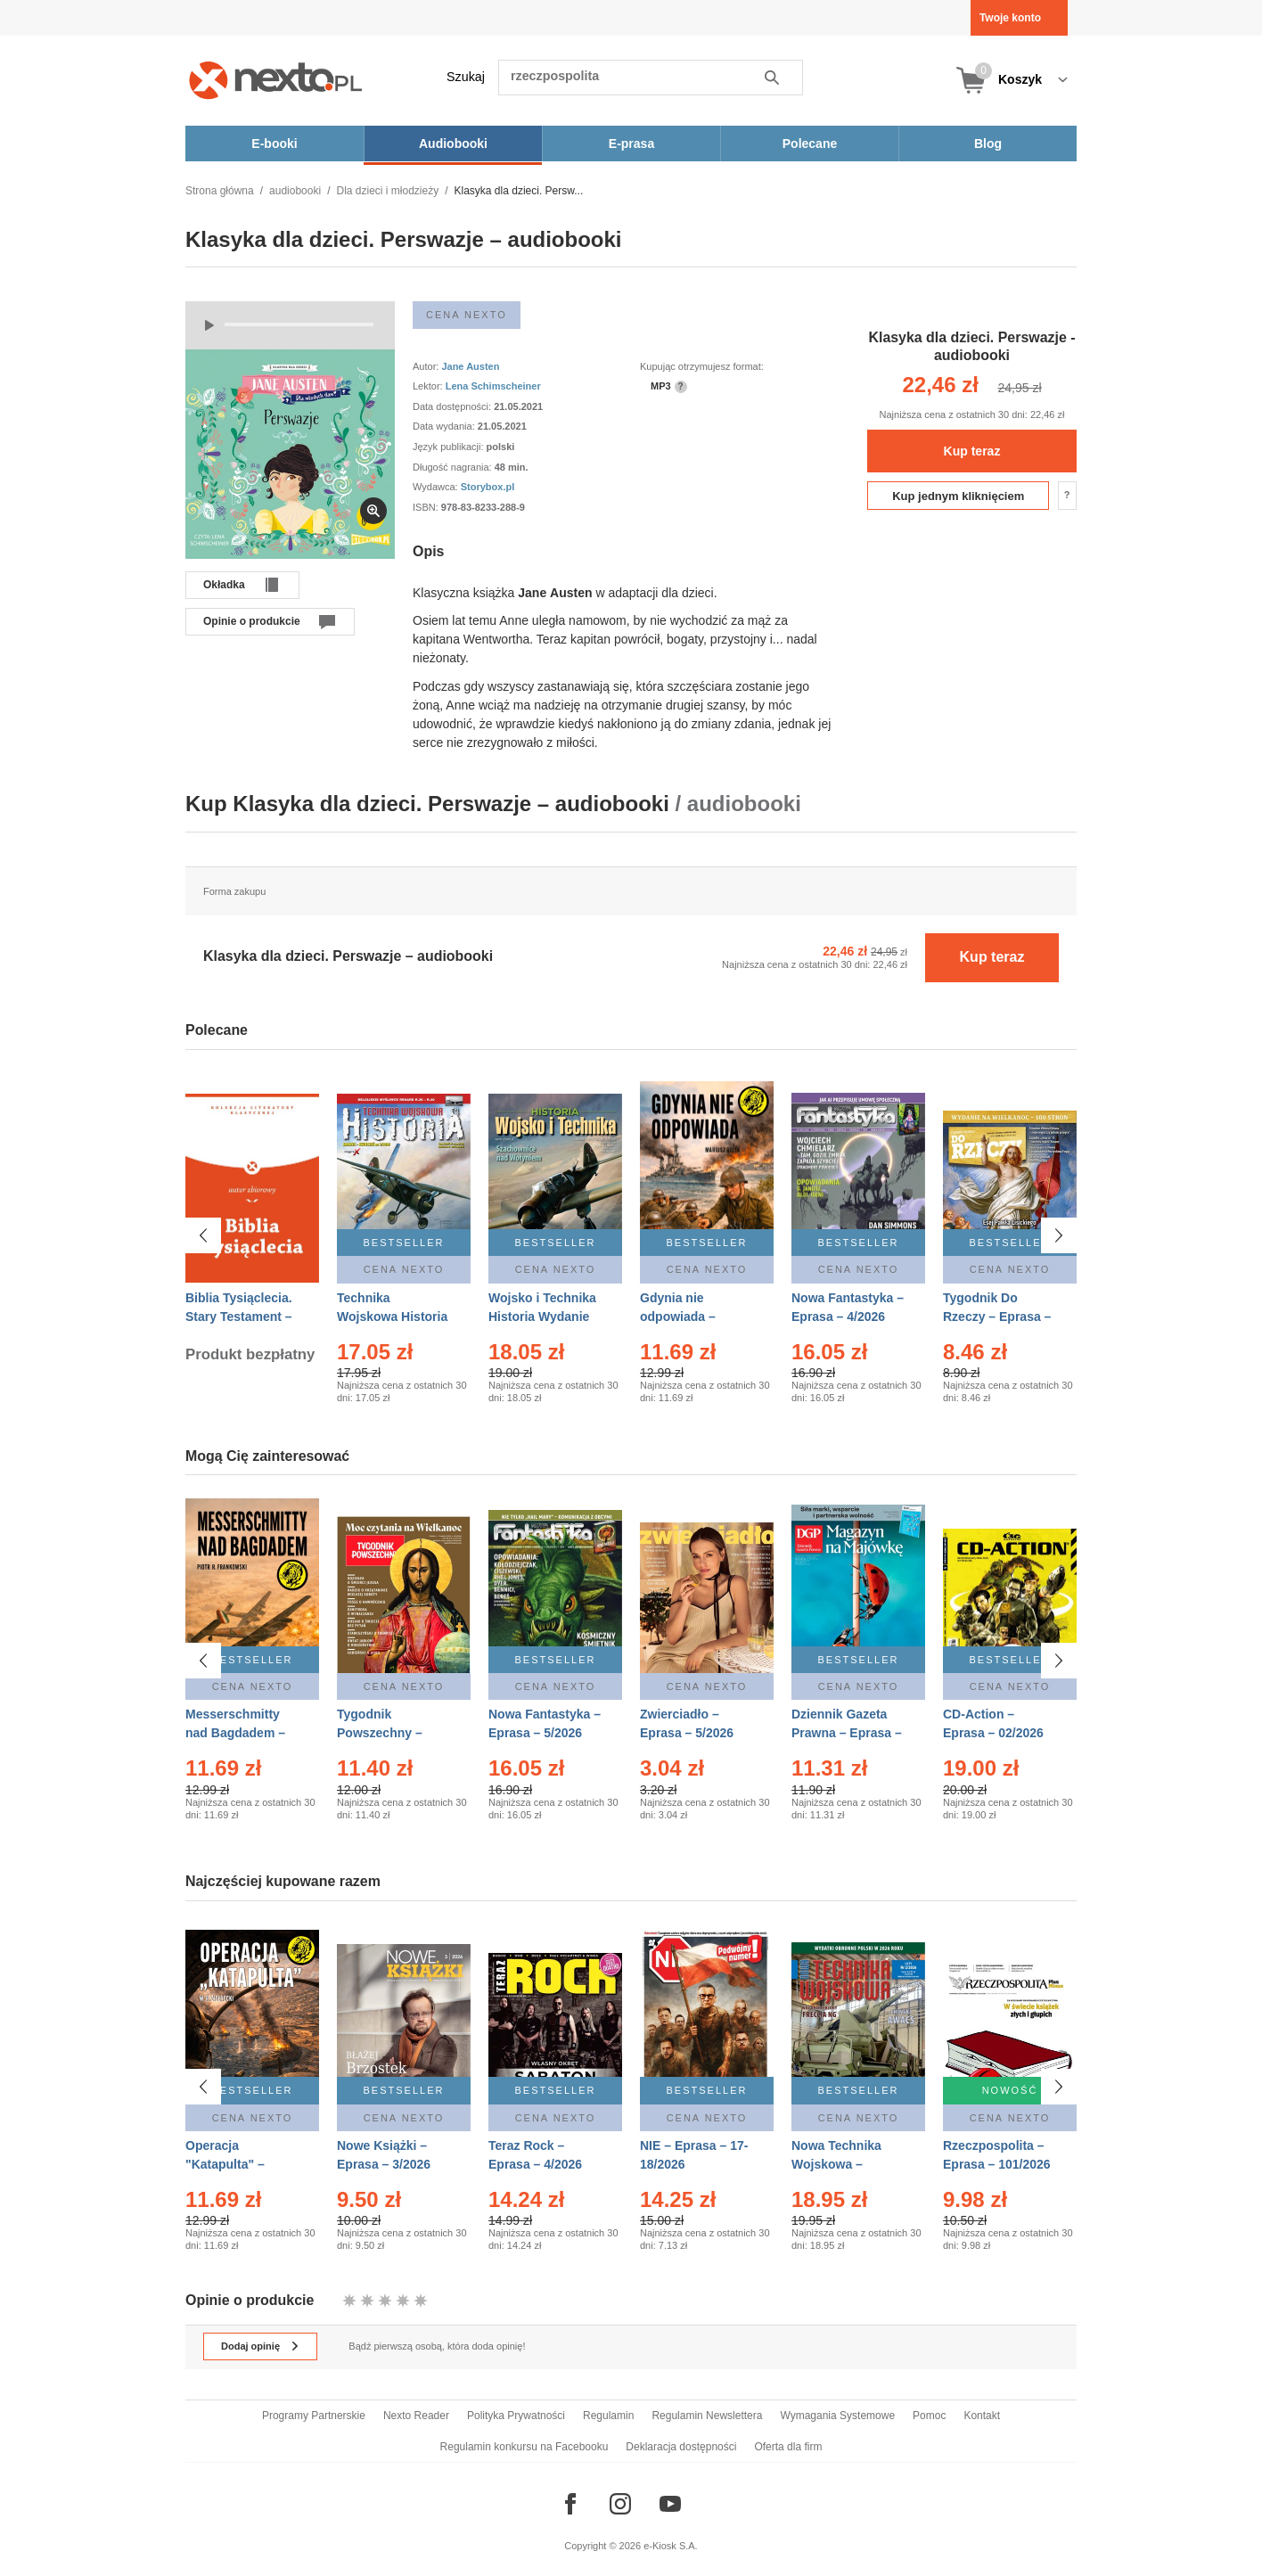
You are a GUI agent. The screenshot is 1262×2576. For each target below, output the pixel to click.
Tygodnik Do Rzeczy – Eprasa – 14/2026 (997, 1316)
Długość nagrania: (454, 467)
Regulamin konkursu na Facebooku (524, 2447)
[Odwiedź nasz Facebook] (570, 2504)
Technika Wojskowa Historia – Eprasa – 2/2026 (392, 1316)
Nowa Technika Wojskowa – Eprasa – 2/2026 (838, 2155)
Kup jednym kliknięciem (958, 496)
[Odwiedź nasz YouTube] (670, 2504)
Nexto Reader (416, 2415)
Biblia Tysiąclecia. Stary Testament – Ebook (238, 1316)
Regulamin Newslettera (706, 2415)
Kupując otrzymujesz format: (702, 366)
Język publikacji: (450, 446)
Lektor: (429, 386)
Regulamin (608, 2415)
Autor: (427, 366)
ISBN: (427, 507)
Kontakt (981, 2415)
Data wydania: (445, 426)
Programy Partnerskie (313, 2415)
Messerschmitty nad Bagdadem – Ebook (235, 1733)
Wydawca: (437, 486)
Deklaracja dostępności (681, 2447)
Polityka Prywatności (516, 2415)
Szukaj (466, 77)
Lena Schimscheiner (493, 386)
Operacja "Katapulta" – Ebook (225, 2155)
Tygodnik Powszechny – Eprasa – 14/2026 (387, 1733)
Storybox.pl (488, 486)
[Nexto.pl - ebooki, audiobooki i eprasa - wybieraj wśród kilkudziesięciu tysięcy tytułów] (275, 79)
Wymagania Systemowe (837, 2415)
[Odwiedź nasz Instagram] (620, 2504)
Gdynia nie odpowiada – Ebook (678, 1316)
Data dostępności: (453, 406)
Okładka (224, 584)
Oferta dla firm (788, 2447)
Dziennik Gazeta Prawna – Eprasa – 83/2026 (846, 1733)
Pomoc (929, 2415)
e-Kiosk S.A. (670, 2545)
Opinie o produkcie (251, 621)
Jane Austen (470, 366)
